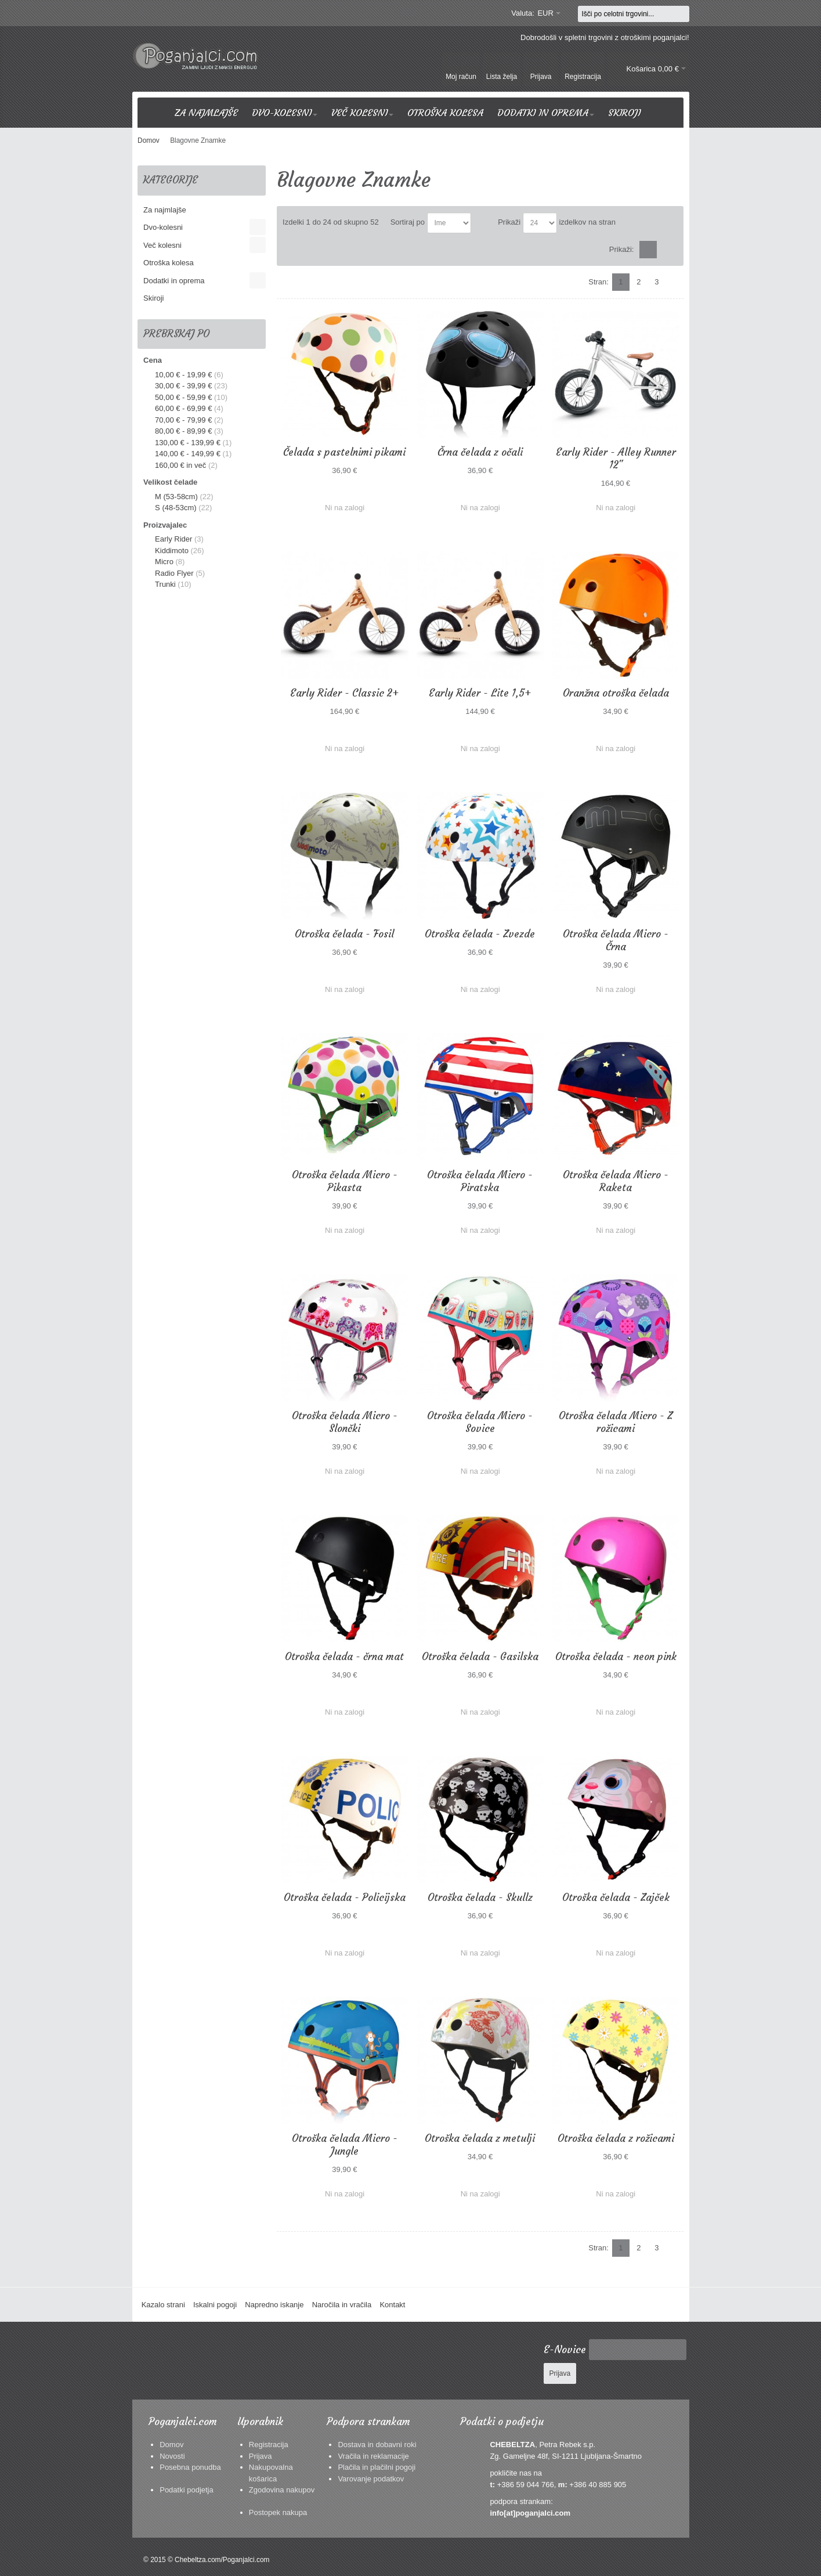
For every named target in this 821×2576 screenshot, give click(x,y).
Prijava (260, 2456)
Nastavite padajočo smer (481, 223)
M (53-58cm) (176, 496)
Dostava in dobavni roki (377, 2444)
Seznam (666, 249)
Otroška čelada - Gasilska (480, 1656)
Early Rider (173, 539)
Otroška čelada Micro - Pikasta (344, 1181)
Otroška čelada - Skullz (480, 1897)
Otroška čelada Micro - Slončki (344, 1422)
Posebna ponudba (190, 2467)
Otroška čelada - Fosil (344, 934)
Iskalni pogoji (215, 2304)
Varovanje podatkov (371, 2478)
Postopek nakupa (278, 2512)
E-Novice (565, 2349)
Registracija (268, 2444)
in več (180, 465)
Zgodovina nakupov (281, 2489)
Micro (164, 561)
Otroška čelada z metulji (480, 2138)
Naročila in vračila (342, 2304)
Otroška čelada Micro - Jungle (344, 2145)
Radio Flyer (174, 573)
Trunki (165, 584)
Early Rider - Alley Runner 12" (616, 458)
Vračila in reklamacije (373, 2456)
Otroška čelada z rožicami (616, 2138)
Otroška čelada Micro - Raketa (615, 1181)
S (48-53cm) (176, 507)
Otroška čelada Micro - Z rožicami (615, 1422)
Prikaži (509, 222)
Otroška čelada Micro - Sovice (480, 1422)
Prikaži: (621, 249)
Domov (171, 2444)
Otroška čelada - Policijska (345, 1897)
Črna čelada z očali (480, 452)
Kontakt (392, 2304)
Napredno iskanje (274, 2304)
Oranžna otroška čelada (616, 693)
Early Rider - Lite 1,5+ (480, 693)
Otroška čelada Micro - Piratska (480, 1181)
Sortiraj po (407, 222)
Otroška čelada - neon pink (616, 1656)
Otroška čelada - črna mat (344, 1656)
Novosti (172, 2456)
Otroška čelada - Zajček (616, 1897)
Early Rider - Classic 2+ (344, 693)
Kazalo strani (163, 2304)
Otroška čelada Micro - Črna (615, 940)
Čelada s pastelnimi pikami (344, 452)
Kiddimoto (172, 550)
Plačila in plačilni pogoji (376, 2467)
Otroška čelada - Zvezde (480, 934)
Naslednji (674, 282)
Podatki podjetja (187, 2489)
